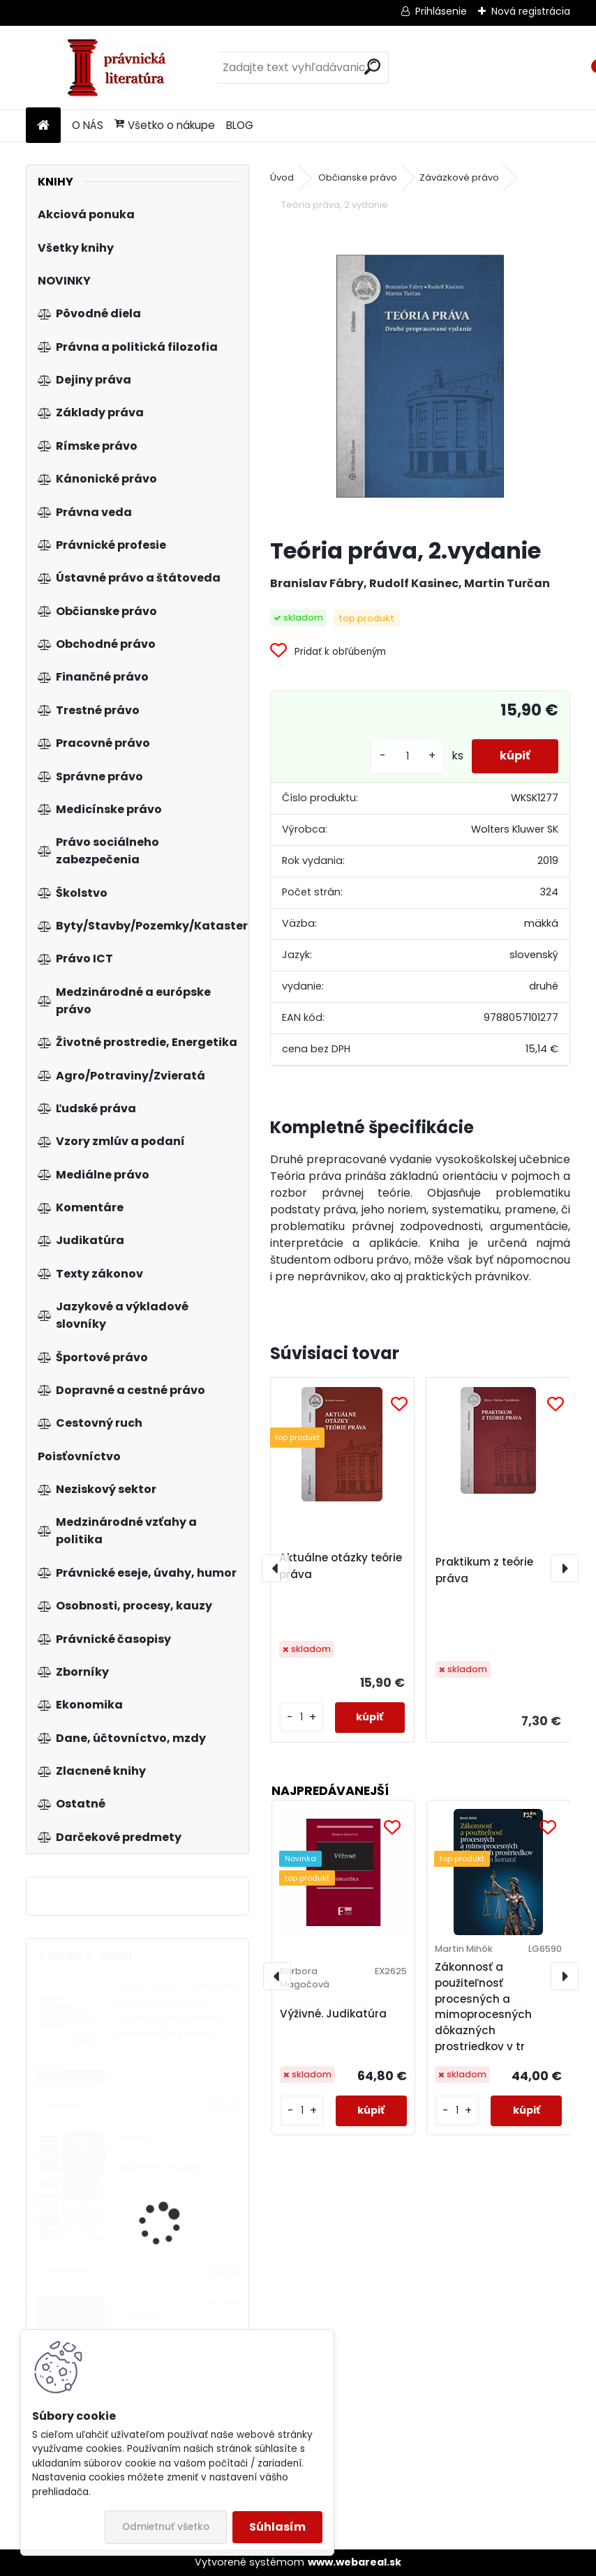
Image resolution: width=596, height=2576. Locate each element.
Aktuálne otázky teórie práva (340, 1566)
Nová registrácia (530, 11)
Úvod (282, 177)
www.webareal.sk (354, 2562)
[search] (372, 67)
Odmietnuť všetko (165, 2526)
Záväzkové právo (459, 177)
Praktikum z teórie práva (484, 1570)
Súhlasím (277, 2527)
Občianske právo (357, 177)
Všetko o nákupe (164, 125)
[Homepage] (43, 126)
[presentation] (276, 1568)
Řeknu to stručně (158, 2167)
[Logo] (122, 68)
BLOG (239, 125)
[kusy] (407, 756)
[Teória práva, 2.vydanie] (420, 376)
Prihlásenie (441, 11)
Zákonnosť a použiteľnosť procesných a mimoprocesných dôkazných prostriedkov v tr (483, 2007)
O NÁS (87, 125)
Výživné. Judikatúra (333, 2013)
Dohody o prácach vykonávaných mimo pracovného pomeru (169, 2019)
